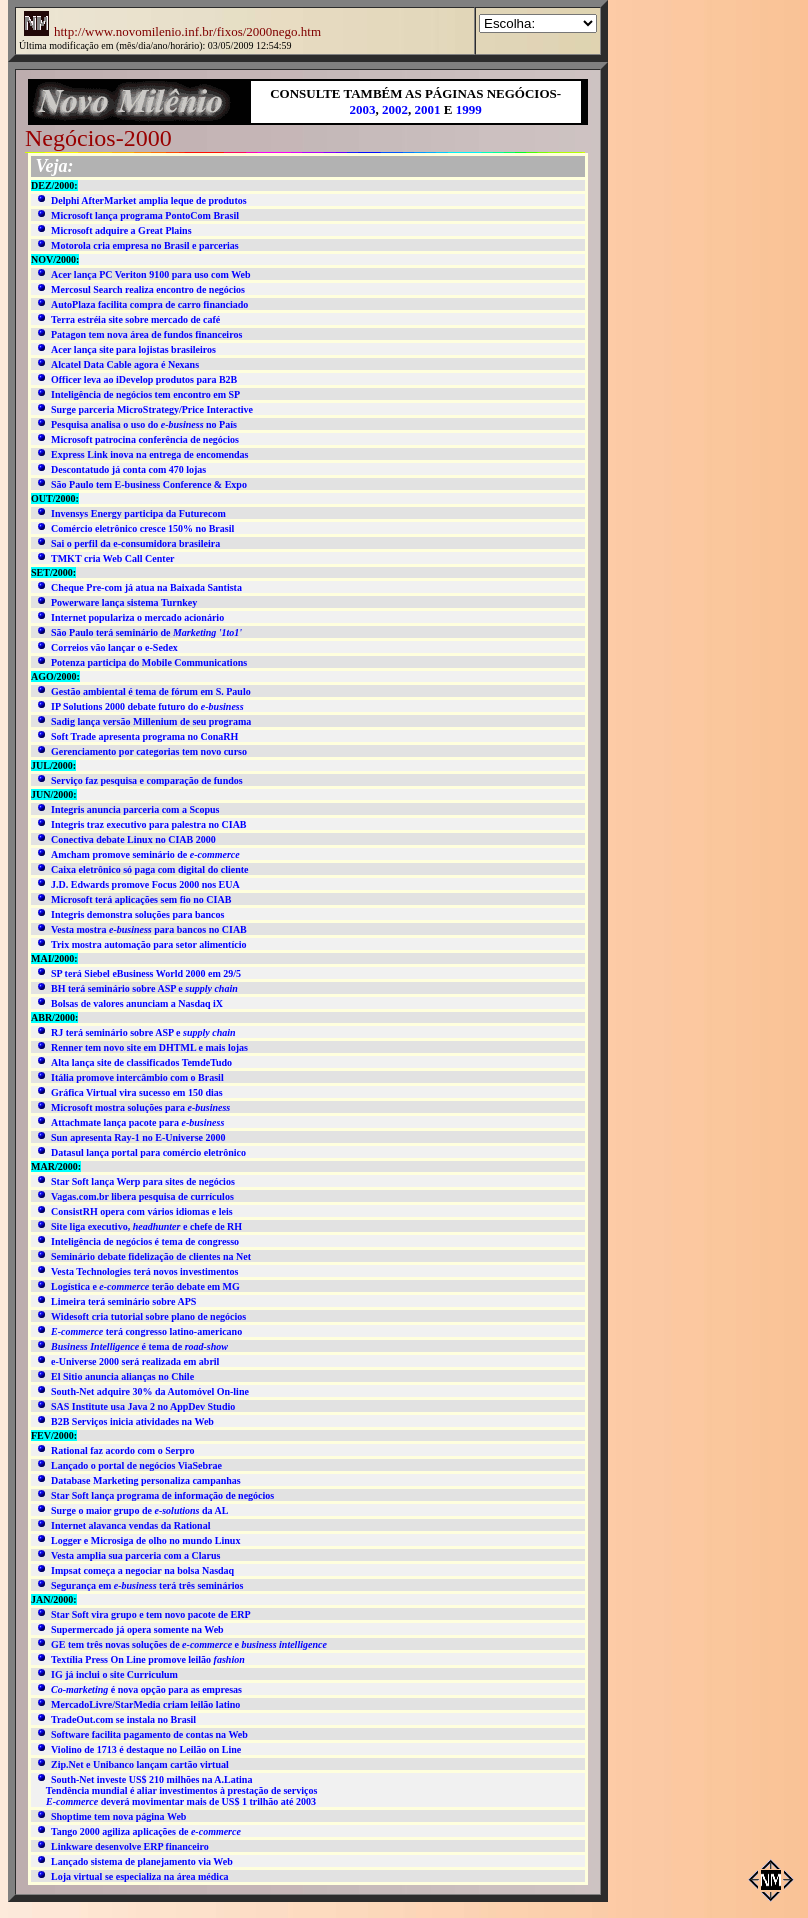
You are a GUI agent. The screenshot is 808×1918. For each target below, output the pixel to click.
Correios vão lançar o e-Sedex (114, 647)
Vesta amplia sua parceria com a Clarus (135, 1555)
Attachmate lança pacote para (137, 1122)
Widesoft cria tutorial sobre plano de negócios (148, 1316)
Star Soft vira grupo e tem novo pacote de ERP (151, 1614)
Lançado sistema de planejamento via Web (142, 1861)
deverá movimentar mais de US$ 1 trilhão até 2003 (181, 1801)
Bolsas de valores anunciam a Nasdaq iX (137, 1003)
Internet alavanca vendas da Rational (130, 1525)
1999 (469, 109)
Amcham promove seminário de (145, 854)
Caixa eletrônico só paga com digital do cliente (149, 869)
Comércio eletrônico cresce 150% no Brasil (142, 528)
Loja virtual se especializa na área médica (140, 1876)
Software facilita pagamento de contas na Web (149, 1734)
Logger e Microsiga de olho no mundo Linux (145, 1540)
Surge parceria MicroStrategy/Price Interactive (152, 409)
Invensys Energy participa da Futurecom (138, 513)
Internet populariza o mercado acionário (137, 617)
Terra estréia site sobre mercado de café (135, 319)
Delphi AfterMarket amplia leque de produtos (149, 200)
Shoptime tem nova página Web (118, 1816)
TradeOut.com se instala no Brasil (123, 1719)
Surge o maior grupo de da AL (139, 1510)
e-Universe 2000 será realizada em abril (135, 1361)
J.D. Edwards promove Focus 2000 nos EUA (145, 884)
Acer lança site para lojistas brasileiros (133, 349)
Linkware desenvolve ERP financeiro (130, 1846)
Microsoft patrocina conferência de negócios (145, 439)
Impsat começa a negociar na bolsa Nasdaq (142, 1570)
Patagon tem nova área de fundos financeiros (146, 334)
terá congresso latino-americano (146, 1331)
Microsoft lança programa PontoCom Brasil (145, 215)
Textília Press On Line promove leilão (148, 1659)
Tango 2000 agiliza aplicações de (146, 1831)
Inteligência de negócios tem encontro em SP (145, 394)
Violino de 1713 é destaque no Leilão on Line (146, 1749)
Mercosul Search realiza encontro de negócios (148, 289)
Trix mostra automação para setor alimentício (148, 944)
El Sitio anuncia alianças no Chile (122, 1376)
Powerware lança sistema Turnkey (124, 602)
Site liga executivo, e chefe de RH (146, 1226)
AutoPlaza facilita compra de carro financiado (149, 304)
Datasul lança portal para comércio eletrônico (148, 1152)
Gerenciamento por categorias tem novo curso (149, 751)
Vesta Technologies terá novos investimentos (144, 1271)
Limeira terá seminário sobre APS (123, 1301)
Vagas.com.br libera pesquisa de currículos (142, 1196)
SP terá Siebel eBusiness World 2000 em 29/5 (146, 973)
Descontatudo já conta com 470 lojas (128, 469)
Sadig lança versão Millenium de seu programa (151, 721)
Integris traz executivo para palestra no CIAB (149, 824)
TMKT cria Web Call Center (113, 558)
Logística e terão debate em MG (145, 1286)
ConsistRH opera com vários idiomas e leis (142, 1211)
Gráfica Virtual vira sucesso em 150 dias (137, 1092)
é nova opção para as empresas (146, 1689)
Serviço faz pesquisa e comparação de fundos (147, 780)
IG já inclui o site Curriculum (114, 1674)
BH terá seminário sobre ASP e (144, 988)
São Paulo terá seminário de (146, 632)
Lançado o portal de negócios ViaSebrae (136, 1465)
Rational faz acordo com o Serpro (122, 1450)
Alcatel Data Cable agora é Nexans (125, 364)
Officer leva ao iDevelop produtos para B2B (144, 379)
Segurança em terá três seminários (147, 1585)
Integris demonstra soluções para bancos (137, 914)
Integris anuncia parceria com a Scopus (135, 809)
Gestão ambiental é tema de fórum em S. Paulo (151, 691)
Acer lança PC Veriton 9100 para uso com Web (151, 274)
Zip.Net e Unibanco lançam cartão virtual (140, 1764)
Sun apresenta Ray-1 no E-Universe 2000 (138, 1137)
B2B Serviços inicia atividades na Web (132, 1421)
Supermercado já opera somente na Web (137, 1629)
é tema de (139, 1346)
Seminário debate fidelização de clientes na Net (151, 1256)
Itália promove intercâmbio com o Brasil (137, 1077)
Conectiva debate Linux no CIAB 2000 (133, 839)
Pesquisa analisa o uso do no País (144, 424)
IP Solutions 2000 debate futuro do (147, 706)
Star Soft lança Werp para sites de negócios (143, 1181)
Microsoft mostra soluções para (140, 1107)
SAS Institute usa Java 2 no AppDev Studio (143, 1406)
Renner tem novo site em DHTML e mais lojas (149, 1047)
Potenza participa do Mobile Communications (149, 662)
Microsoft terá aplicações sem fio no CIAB (141, 899)
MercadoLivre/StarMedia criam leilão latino (145, 1704)
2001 (428, 109)
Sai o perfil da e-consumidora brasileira (135, 543)
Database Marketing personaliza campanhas (146, 1480)
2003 (363, 109)
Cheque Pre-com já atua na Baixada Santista (146, 587)
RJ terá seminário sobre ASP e (143, 1032)
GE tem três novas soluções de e (189, 1644)
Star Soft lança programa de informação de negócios (162, 1495)
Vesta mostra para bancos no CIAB (149, 929)
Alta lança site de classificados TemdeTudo (141, 1062)
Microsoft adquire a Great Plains (121, 230)
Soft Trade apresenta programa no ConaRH (144, 736)
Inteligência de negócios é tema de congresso (145, 1241)
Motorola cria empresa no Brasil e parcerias (145, 245)
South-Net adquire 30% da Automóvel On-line (150, 1391)
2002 (395, 109)
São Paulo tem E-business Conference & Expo (149, 484)
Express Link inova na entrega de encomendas (149, 454)
